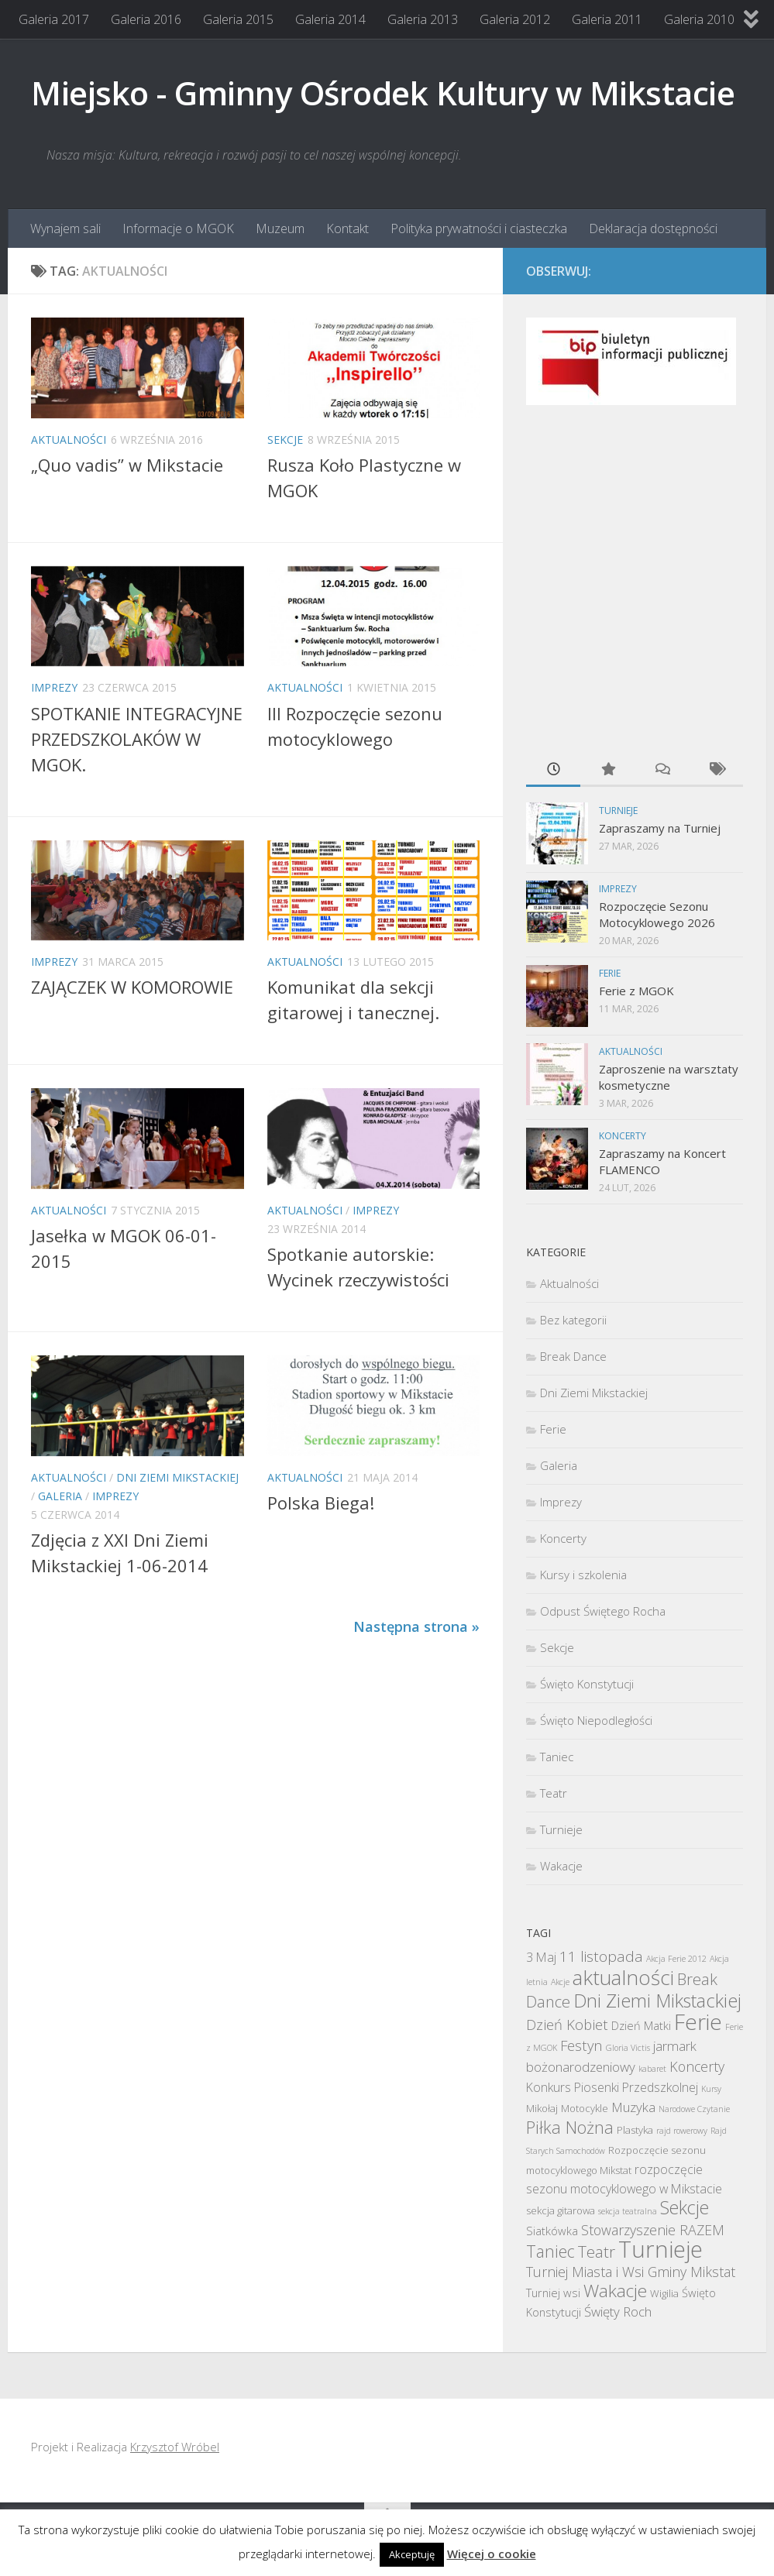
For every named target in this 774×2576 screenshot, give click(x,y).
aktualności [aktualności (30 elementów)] (623, 1977)
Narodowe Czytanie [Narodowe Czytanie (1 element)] (694, 2109)
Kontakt (347, 228)
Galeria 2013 (422, 19)
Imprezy (54, 687)
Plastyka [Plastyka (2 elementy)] (635, 2130)
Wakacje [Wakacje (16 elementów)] (615, 2291)
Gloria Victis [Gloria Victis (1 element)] (628, 2047)
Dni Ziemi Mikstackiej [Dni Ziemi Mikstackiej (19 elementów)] (657, 2000)
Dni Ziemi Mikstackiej (177, 1477)
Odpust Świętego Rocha (603, 1611)
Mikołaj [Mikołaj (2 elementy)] (542, 2108)
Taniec (556, 1756)
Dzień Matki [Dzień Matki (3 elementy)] (641, 2025)
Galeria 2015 (238, 19)
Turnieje (618, 810)
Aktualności (68, 439)
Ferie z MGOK (636, 990)
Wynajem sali (65, 228)
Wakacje (561, 1866)
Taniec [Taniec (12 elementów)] (550, 2251)
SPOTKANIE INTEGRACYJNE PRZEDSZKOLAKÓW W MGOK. (137, 739)
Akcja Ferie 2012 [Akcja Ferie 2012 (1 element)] (676, 1958)
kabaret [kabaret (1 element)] (652, 2068)
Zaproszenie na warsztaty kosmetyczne (668, 1077)
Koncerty (622, 1135)
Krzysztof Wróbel (174, 2446)
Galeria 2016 (146, 19)
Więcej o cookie (491, 2553)
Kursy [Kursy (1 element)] (711, 2088)
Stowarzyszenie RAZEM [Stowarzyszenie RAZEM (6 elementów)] (652, 2230)
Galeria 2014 (330, 19)
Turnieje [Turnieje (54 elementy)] (660, 2249)
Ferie (610, 973)
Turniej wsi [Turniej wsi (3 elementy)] (553, 2292)
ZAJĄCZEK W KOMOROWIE (132, 986)
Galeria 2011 (607, 19)
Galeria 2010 (699, 19)
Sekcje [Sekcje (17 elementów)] (684, 2207)
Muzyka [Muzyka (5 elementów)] (633, 2107)
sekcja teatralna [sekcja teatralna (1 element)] (627, 2211)
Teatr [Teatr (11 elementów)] (596, 2251)
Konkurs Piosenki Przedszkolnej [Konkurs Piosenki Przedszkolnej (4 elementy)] (612, 2087)
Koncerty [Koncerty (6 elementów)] (696, 2066)
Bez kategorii (573, 1319)
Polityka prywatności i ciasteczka (478, 228)
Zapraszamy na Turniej (660, 828)
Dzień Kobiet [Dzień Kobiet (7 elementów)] (567, 2024)
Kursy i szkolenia (583, 1574)
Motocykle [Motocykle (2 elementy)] (584, 2108)
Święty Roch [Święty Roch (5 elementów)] (618, 2311)
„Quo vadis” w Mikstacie (127, 464)
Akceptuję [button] (412, 2554)
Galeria (60, 1496)
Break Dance (573, 1356)
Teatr (553, 1793)
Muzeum (280, 228)
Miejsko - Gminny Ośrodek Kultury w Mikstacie (382, 92)
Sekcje (285, 439)
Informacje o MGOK (178, 228)
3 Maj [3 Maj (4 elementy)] (541, 1957)
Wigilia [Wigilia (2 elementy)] (664, 2293)
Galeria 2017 (54, 19)
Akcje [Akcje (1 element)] (560, 1982)
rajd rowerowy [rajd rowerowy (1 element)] (681, 2130)
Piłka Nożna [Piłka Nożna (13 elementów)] (570, 2127)
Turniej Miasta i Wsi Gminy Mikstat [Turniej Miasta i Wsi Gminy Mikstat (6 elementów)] (630, 2271)
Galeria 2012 (515, 19)
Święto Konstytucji (587, 1684)
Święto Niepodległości (596, 1720)
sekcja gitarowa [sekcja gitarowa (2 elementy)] (560, 2210)
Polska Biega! (320, 1502)
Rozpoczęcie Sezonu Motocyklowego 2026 (657, 914)
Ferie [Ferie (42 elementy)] (698, 2021)
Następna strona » (416, 1626)
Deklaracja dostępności (653, 228)
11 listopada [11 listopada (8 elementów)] (601, 1956)
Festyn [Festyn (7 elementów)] (581, 2045)
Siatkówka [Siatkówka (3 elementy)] (552, 2230)
